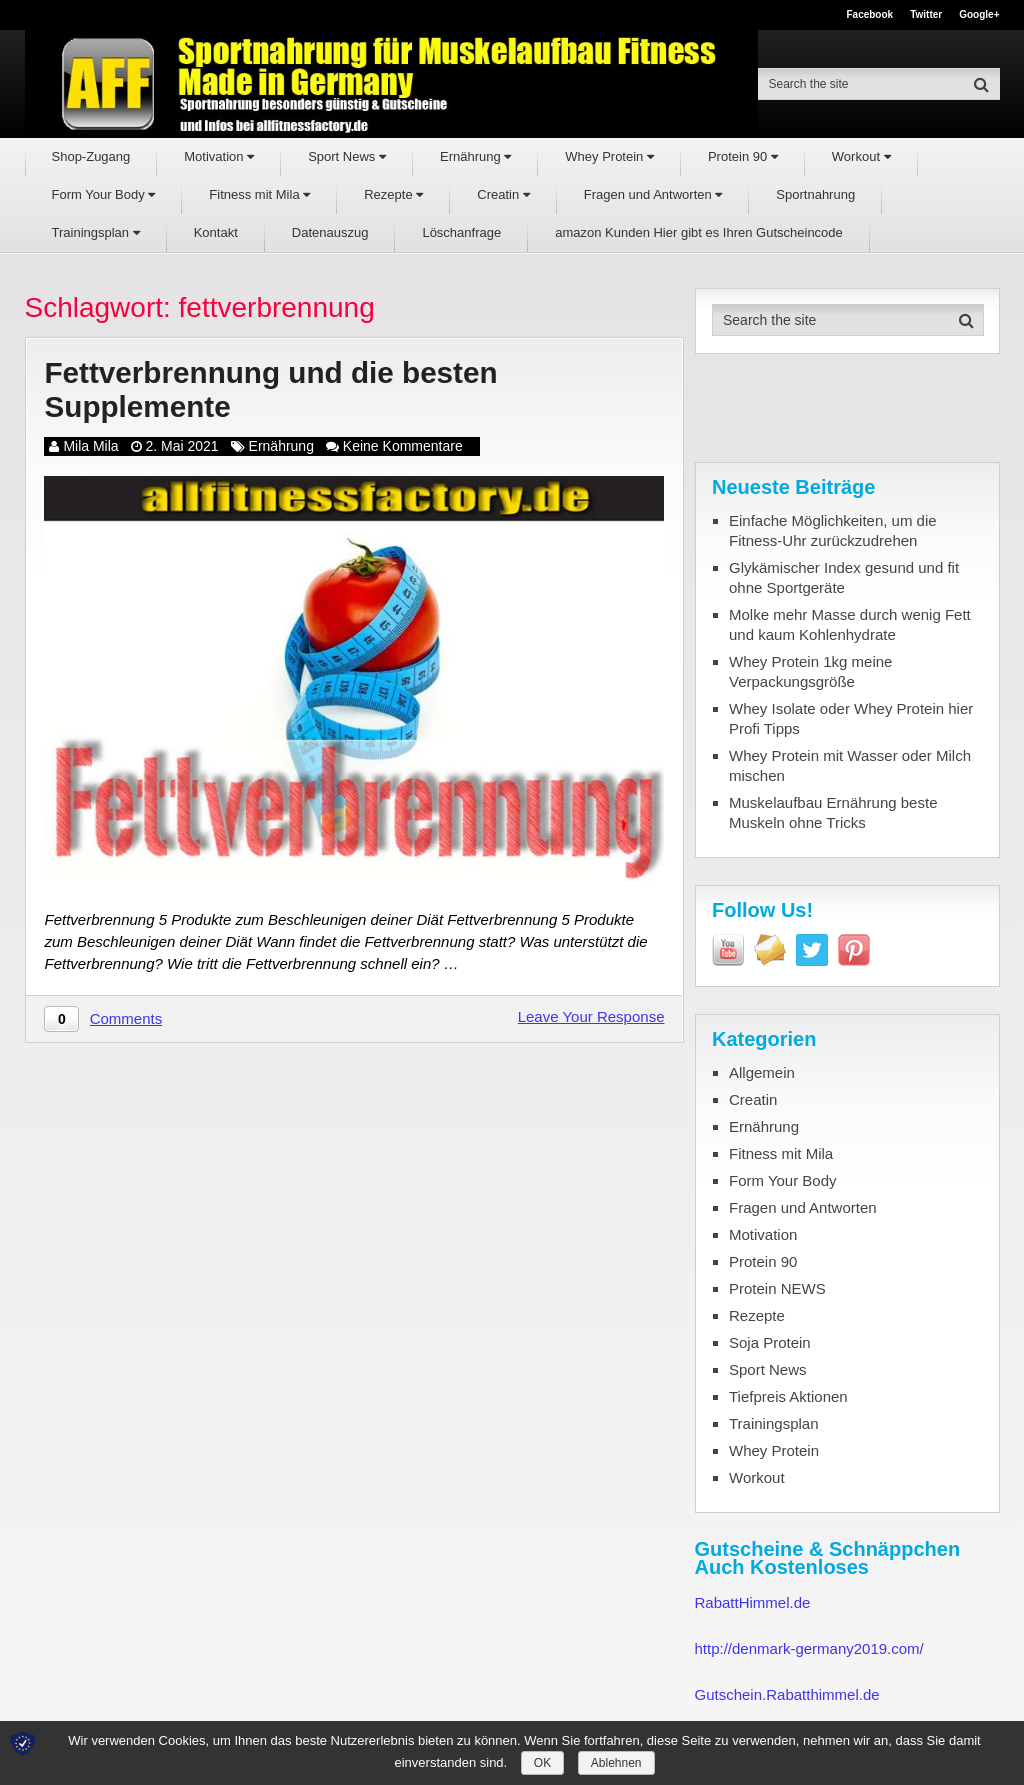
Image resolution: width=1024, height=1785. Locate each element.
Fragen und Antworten (653, 194)
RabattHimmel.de (753, 1602)
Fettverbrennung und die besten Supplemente (273, 390)
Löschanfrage (461, 232)
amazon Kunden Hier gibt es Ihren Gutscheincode (699, 232)
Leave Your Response (591, 1017)
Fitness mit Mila (259, 194)
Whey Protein (609, 156)
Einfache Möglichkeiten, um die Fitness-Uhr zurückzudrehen (833, 530)
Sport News (347, 156)
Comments (126, 1019)
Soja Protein (770, 1342)
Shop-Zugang (91, 156)
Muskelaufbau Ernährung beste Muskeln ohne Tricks (833, 812)
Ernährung (475, 156)
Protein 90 (743, 156)
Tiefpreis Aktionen (788, 1396)
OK (542, 1763)
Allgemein (762, 1072)
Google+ (979, 15)
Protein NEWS (777, 1288)
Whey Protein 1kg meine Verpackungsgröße (810, 671)
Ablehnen (616, 1763)
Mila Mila (90, 446)
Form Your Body (104, 194)
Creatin (503, 194)
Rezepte (393, 194)
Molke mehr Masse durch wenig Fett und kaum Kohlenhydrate (850, 624)
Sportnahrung (815, 194)
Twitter (926, 15)
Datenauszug (330, 232)
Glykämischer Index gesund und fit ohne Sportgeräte (844, 577)
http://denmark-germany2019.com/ (809, 1648)
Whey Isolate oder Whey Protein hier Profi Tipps (851, 718)
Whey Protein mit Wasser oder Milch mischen (850, 765)
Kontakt (216, 232)
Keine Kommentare (403, 446)
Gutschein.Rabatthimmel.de (787, 1694)
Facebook (869, 15)
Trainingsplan (96, 232)
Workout (861, 156)
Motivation (219, 156)
